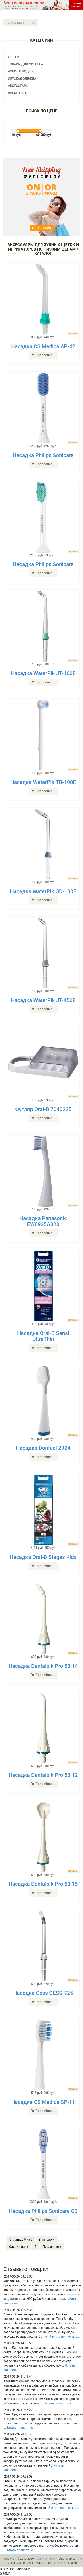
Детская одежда (22, 78)
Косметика (17, 93)
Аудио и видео (20, 71)
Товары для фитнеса (25, 64)
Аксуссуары (18, 86)
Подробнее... (43, 355)
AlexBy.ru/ (41, 2558)
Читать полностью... (65, 2336)
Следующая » (19, 2246)
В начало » (46, 2239)
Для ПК (13, 57)
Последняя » (52, 2246)
